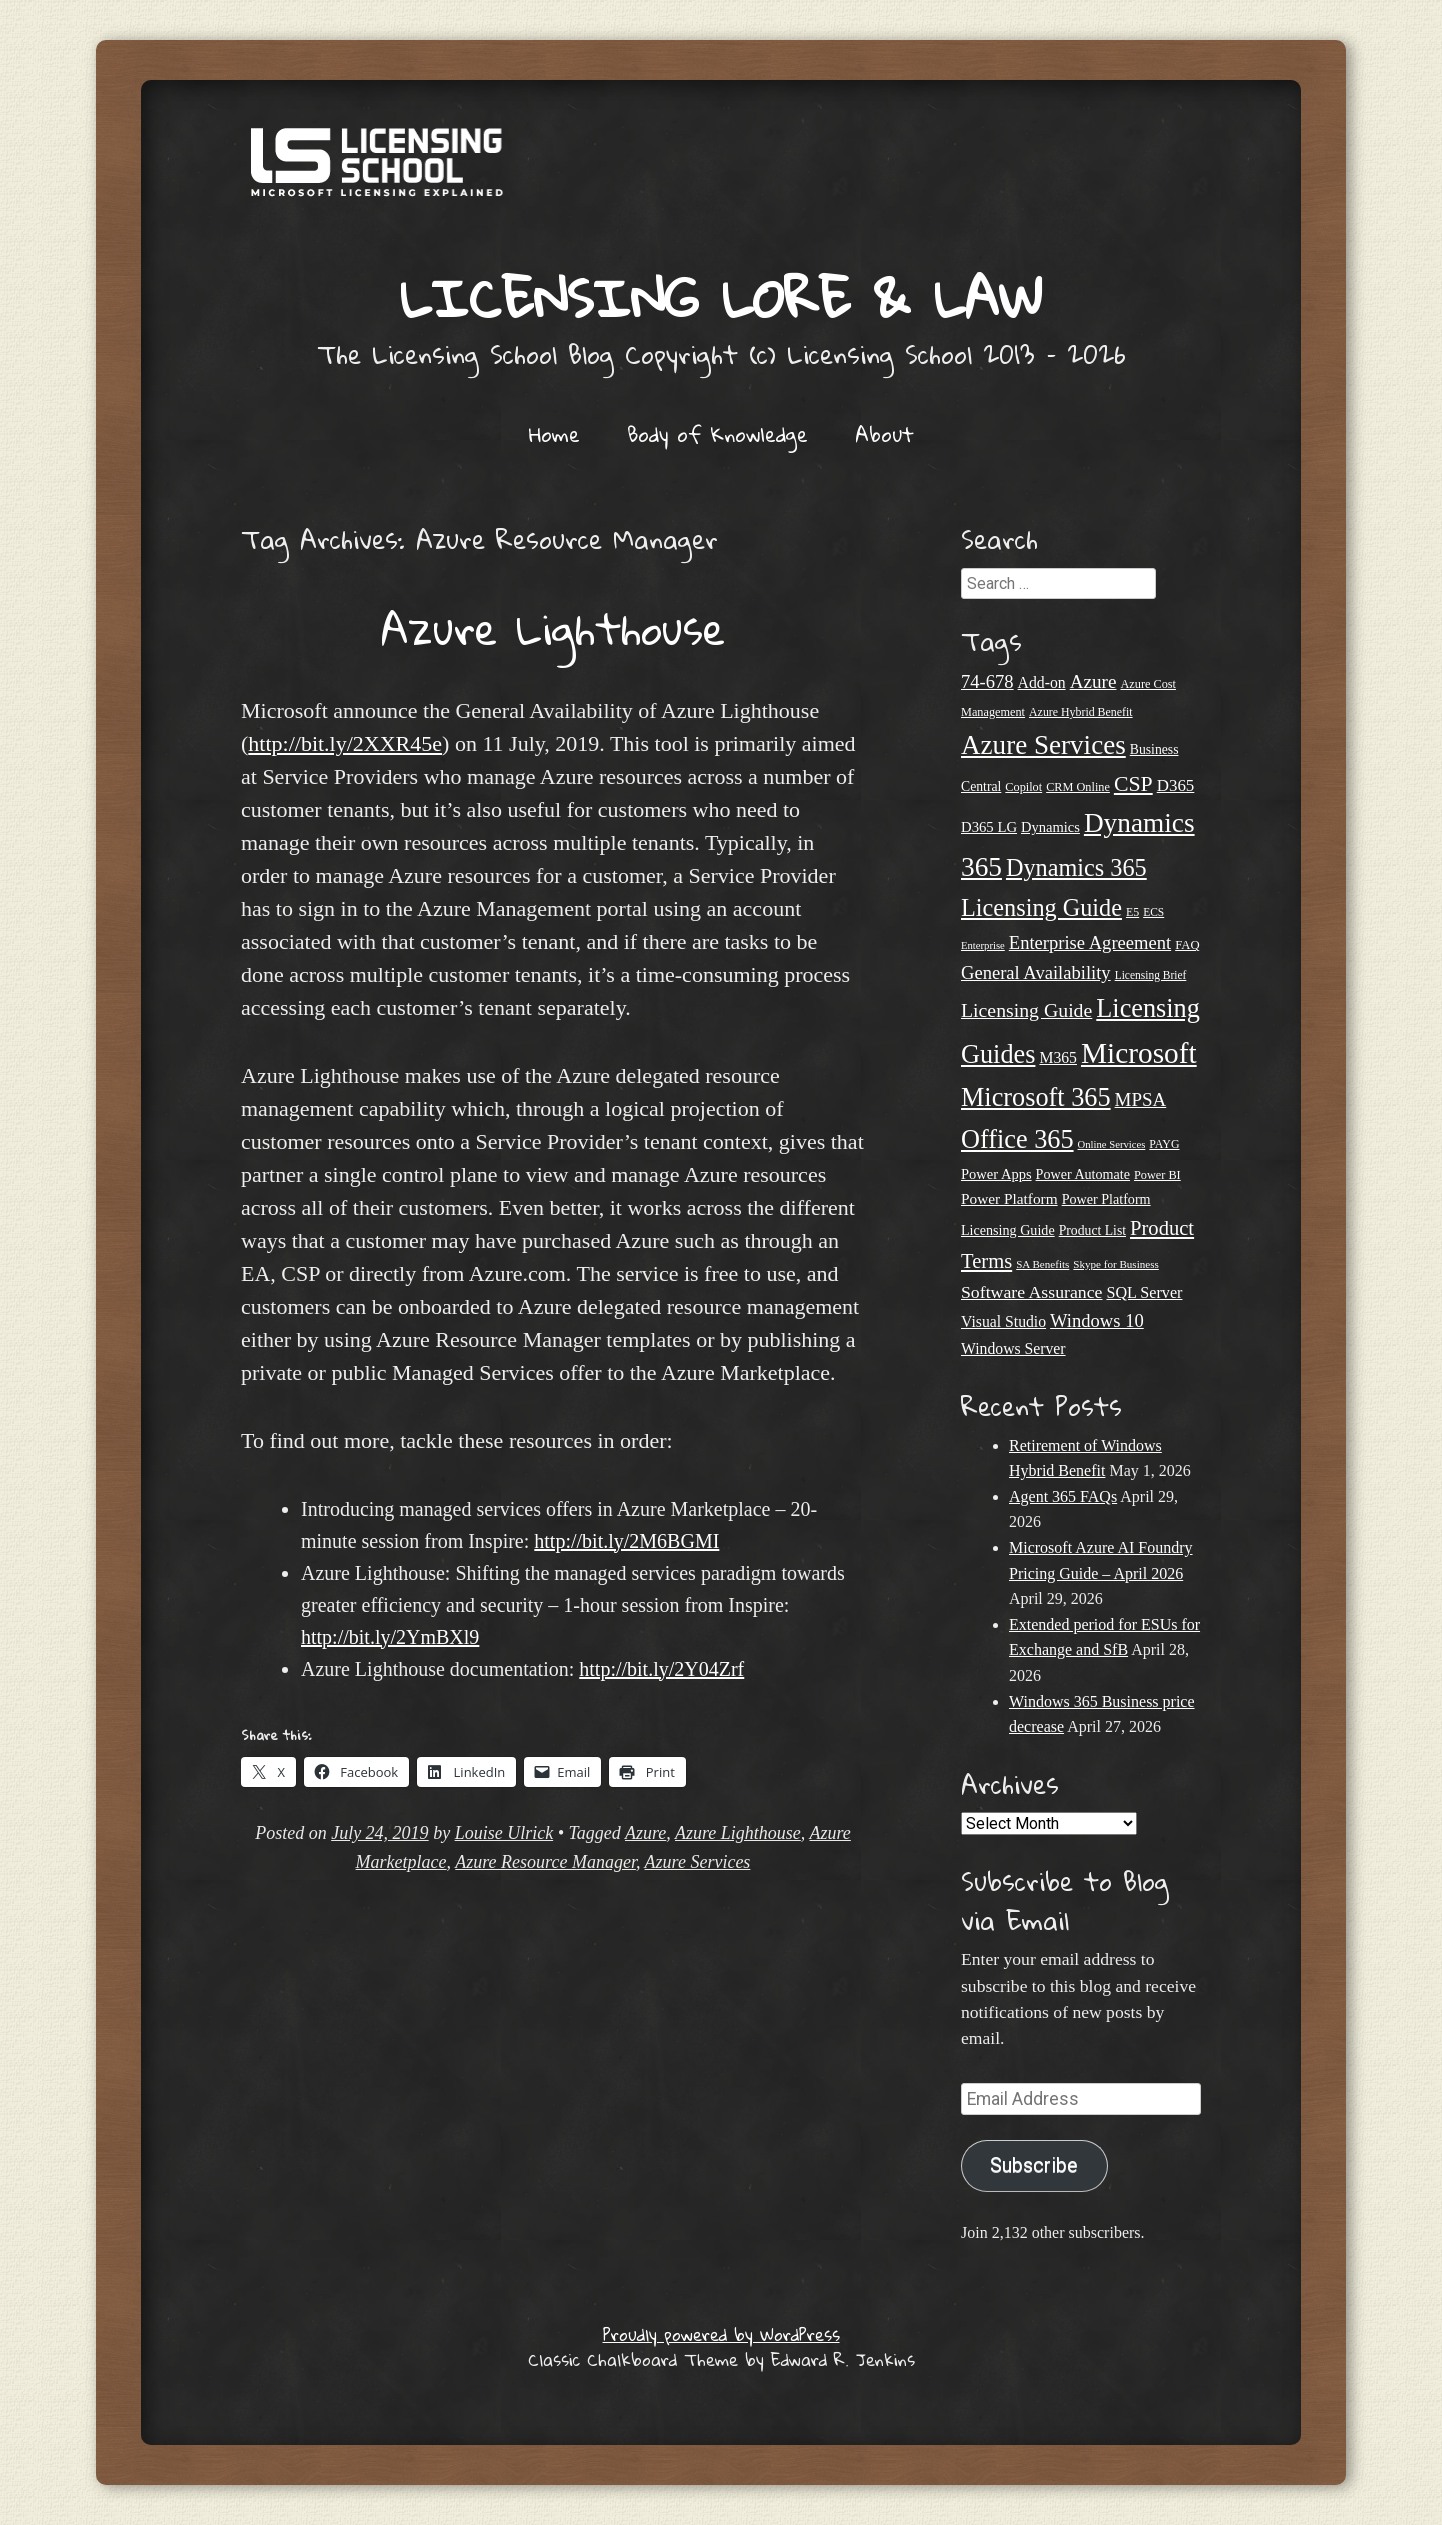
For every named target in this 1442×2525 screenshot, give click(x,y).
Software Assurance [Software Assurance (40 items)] (1031, 1292)
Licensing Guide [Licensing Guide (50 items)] (1026, 1010)
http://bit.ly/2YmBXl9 (390, 1637)
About (884, 434)
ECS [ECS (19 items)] (1153, 912)
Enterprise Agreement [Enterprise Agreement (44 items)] (1090, 942)
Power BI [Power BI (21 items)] (1157, 1175)
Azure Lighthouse (553, 628)
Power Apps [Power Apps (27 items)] (996, 1174)
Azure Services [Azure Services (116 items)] (1043, 745)
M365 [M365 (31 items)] (1058, 1057)
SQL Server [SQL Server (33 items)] (1144, 1292)
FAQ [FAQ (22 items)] (1187, 945)
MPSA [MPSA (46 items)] (1141, 1099)
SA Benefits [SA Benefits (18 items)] (1042, 1264)
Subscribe (1034, 2165)
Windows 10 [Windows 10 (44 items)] (1097, 1320)
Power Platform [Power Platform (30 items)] (1009, 1198)
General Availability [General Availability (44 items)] (1036, 972)
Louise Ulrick (504, 1833)
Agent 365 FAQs (1063, 1496)
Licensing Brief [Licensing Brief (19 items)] (1151, 975)
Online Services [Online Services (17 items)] (1112, 1144)
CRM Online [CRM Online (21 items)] (1078, 787)
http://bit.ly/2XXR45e (345, 743)
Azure (645, 1833)
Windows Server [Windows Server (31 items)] (1013, 1348)
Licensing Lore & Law (721, 297)
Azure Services (698, 1862)
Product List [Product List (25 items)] (1092, 1230)
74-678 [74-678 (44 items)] (987, 681)
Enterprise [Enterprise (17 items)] (983, 945)
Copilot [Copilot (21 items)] (1023, 787)
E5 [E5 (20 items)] (1132, 912)
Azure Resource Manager (545, 1862)
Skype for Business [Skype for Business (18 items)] (1115, 1264)
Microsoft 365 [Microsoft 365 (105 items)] (1036, 1097)
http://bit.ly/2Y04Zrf (661, 1669)
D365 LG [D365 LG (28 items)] (989, 827)
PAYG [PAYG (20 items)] (1164, 1144)
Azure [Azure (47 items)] (1093, 681)
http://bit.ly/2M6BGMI (626, 1541)
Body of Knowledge (717, 434)
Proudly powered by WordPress (721, 2334)
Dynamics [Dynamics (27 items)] (1050, 827)
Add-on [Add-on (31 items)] (1042, 682)
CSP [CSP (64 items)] (1133, 784)
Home (554, 434)
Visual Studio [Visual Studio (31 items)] (1003, 1321)
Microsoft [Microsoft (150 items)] (1139, 1053)
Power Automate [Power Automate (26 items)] (1083, 1174)
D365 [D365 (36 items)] (1176, 785)
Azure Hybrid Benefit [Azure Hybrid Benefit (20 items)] (1081, 712)
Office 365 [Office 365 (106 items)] (1017, 1139)
